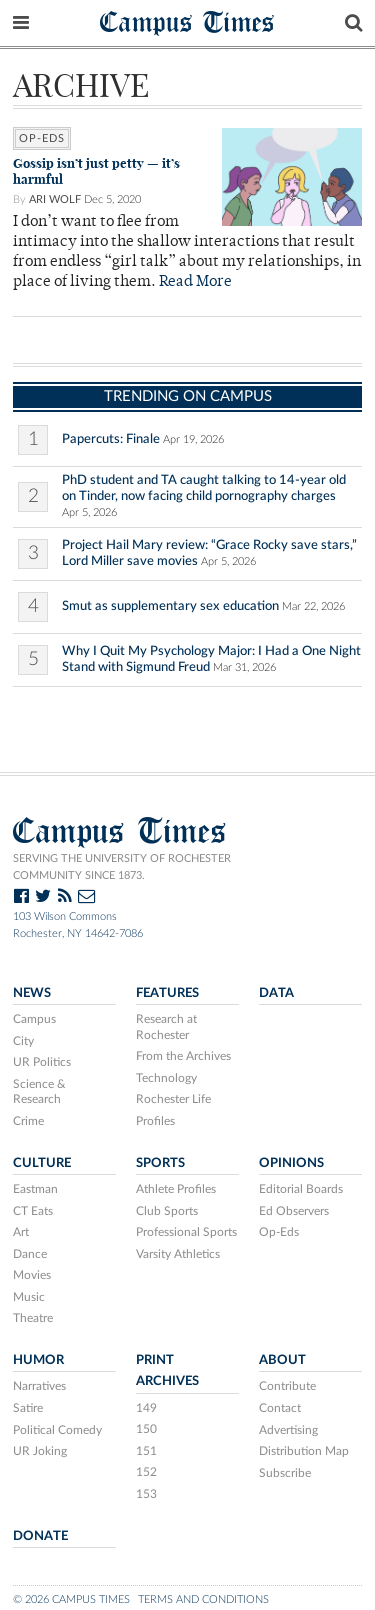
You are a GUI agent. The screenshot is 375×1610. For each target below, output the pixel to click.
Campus (34, 1019)
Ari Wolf (55, 199)
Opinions (291, 1163)
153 (146, 1494)
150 (146, 1429)
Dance (30, 1254)
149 (146, 1408)
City (23, 1041)
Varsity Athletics (178, 1254)
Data (276, 993)
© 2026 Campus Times (71, 1599)
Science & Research (39, 1092)
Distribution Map (304, 1451)
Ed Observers (294, 1211)
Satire (28, 1408)
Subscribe (285, 1473)
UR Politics (42, 1062)
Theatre (33, 1318)
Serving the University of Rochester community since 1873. (122, 867)
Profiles (155, 1121)
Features (167, 993)
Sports (160, 1163)
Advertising (288, 1430)
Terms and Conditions (203, 1599)
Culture (42, 1163)
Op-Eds (42, 138)
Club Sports (167, 1211)
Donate (40, 1536)
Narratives (39, 1386)
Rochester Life (173, 1099)
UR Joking (40, 1451)
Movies (32, 1275)
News (32, 993)
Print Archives (167, 1370)
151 (146, 1451)
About (282, 1360)
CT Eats (33, 1211)
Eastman (35, 1189)
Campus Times (187, 21)
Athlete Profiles (176, 1189)
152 (146, 1472)
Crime (28, 1121)
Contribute (287, 1386)
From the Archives (183, 1056)
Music (29, 1297)
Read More (195, 282)
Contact (280, 1408)
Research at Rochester (166, 1027)
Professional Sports (186, 1232)
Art (21, 1232)
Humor (38, 1360)
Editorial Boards (301, 1189)
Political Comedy (57, 1430)
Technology (166, 1078)
